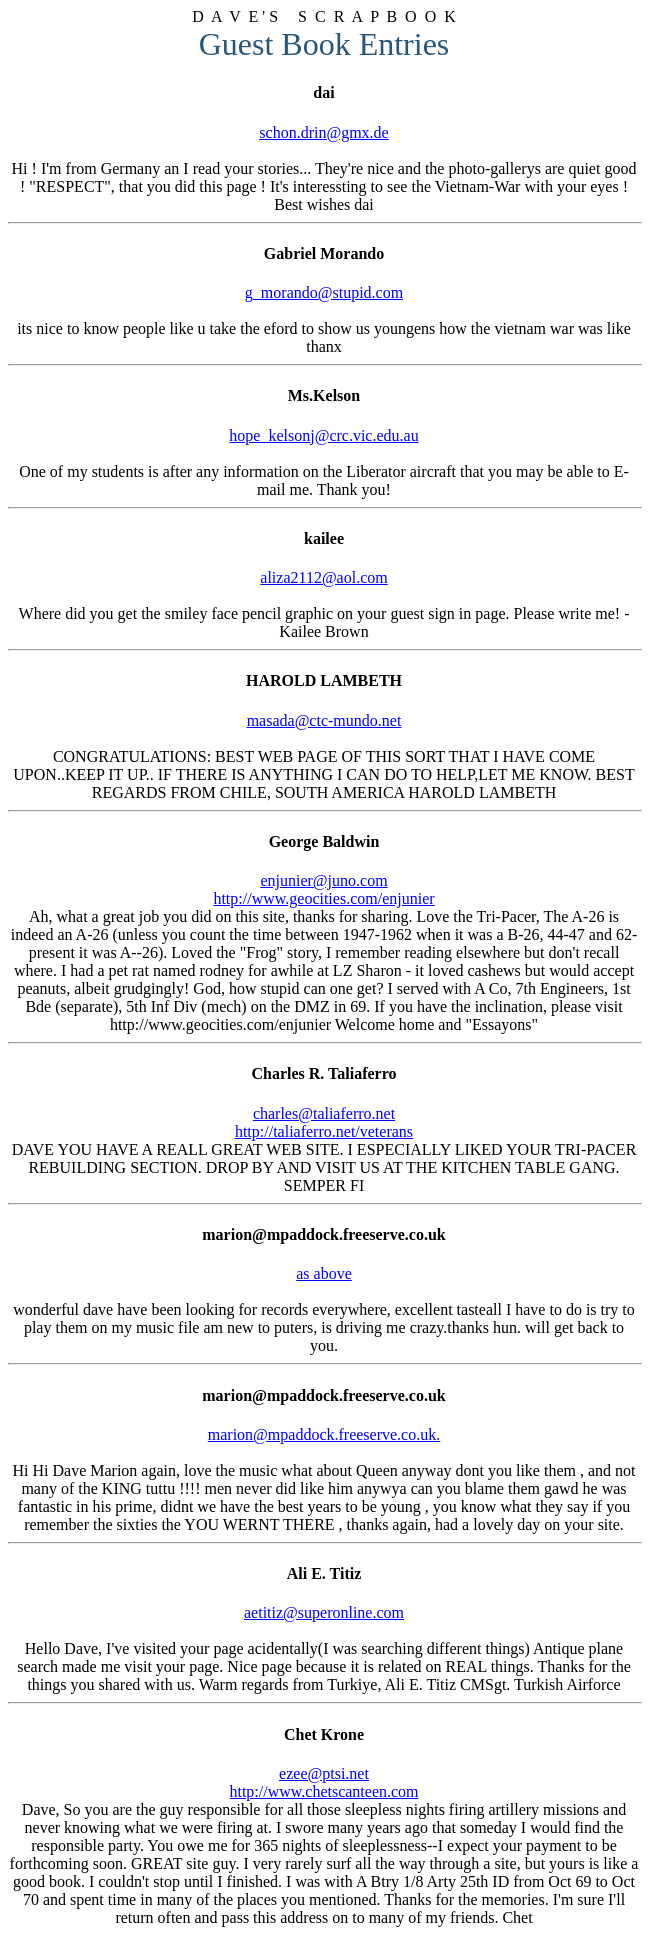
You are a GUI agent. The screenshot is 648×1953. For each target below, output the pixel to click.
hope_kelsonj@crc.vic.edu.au (323, 435)
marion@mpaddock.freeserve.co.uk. (324, 1434)
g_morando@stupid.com (324, 292)
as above (324, 1273)
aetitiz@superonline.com (324, 1612)
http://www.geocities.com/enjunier (323, 898)
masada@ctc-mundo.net (324, 720)
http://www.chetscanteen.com (323, 1791)
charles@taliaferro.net (324, 1113)
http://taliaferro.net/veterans (324, 1131)
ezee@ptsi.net (324, 1773)
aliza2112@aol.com (323, 577)
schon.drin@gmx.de (323, 132)
